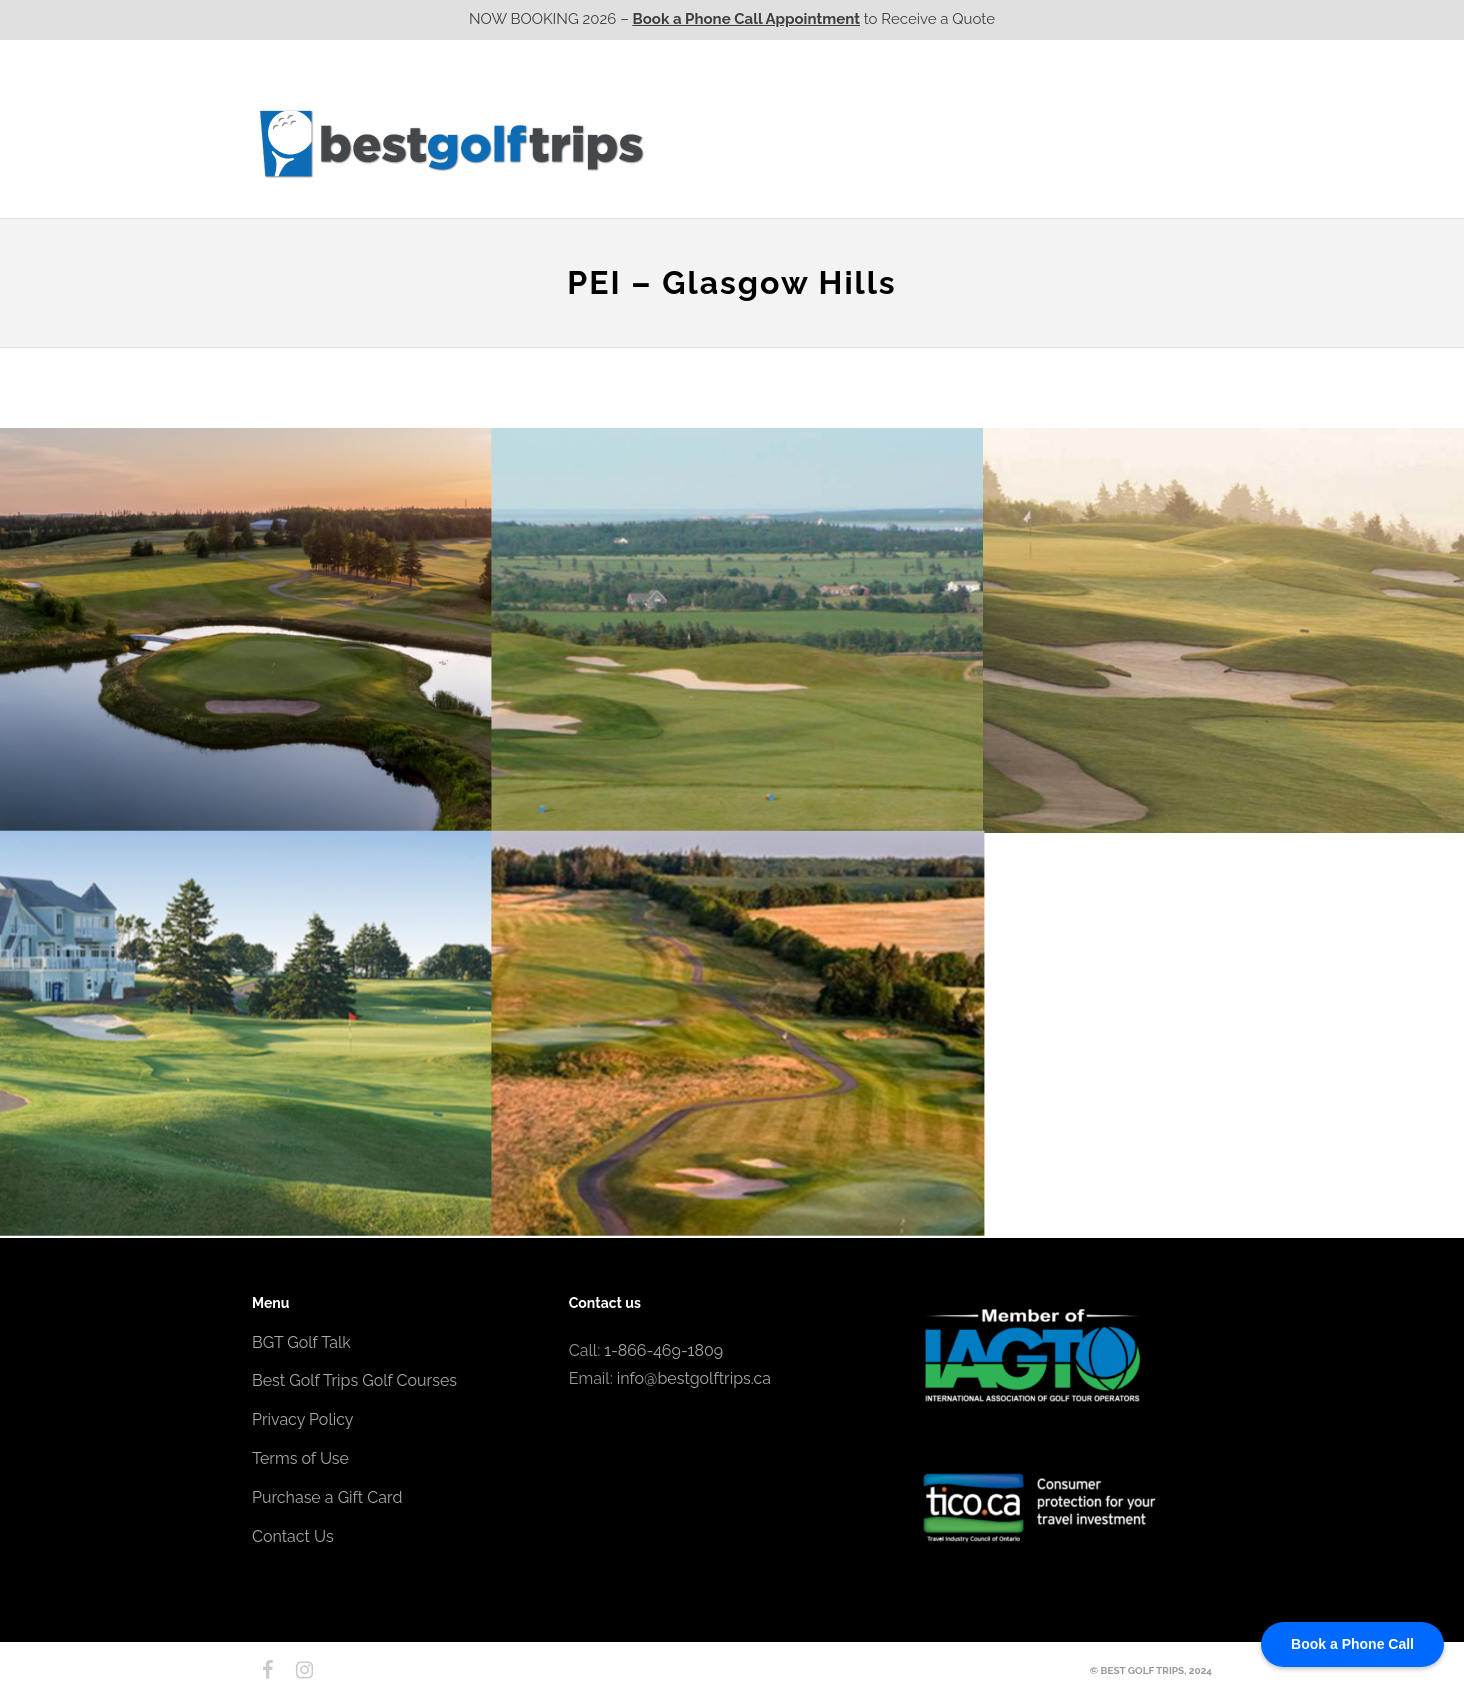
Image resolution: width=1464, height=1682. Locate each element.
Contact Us (1159, 143)
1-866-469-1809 (663, 1350)
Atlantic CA (1055, 143)
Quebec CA (940, 143)
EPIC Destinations (1137, 103)
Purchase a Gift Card (327, 1497)
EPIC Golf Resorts (1000, 103)
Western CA (711, 143)
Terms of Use (300, 1458)
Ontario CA (827, 143)
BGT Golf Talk (301, 1342)
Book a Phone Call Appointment (746, 19)
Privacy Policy (303, 1419)
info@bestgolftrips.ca (694, 1378)
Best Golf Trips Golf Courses (354, 1380)
